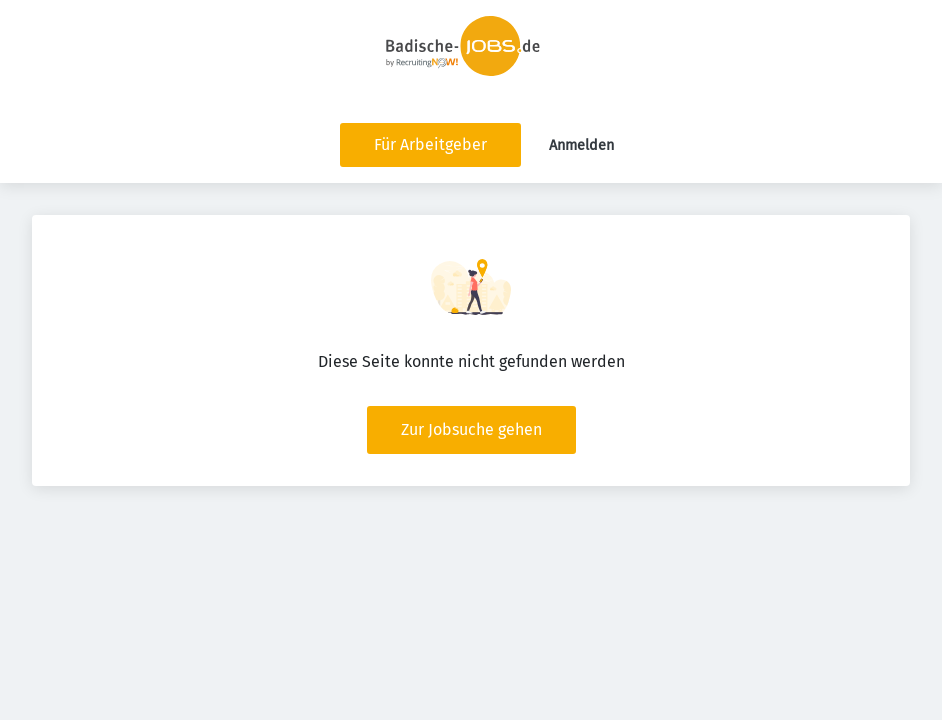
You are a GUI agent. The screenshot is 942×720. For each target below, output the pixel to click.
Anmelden (581, 145)
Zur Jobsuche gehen (471, 429)
